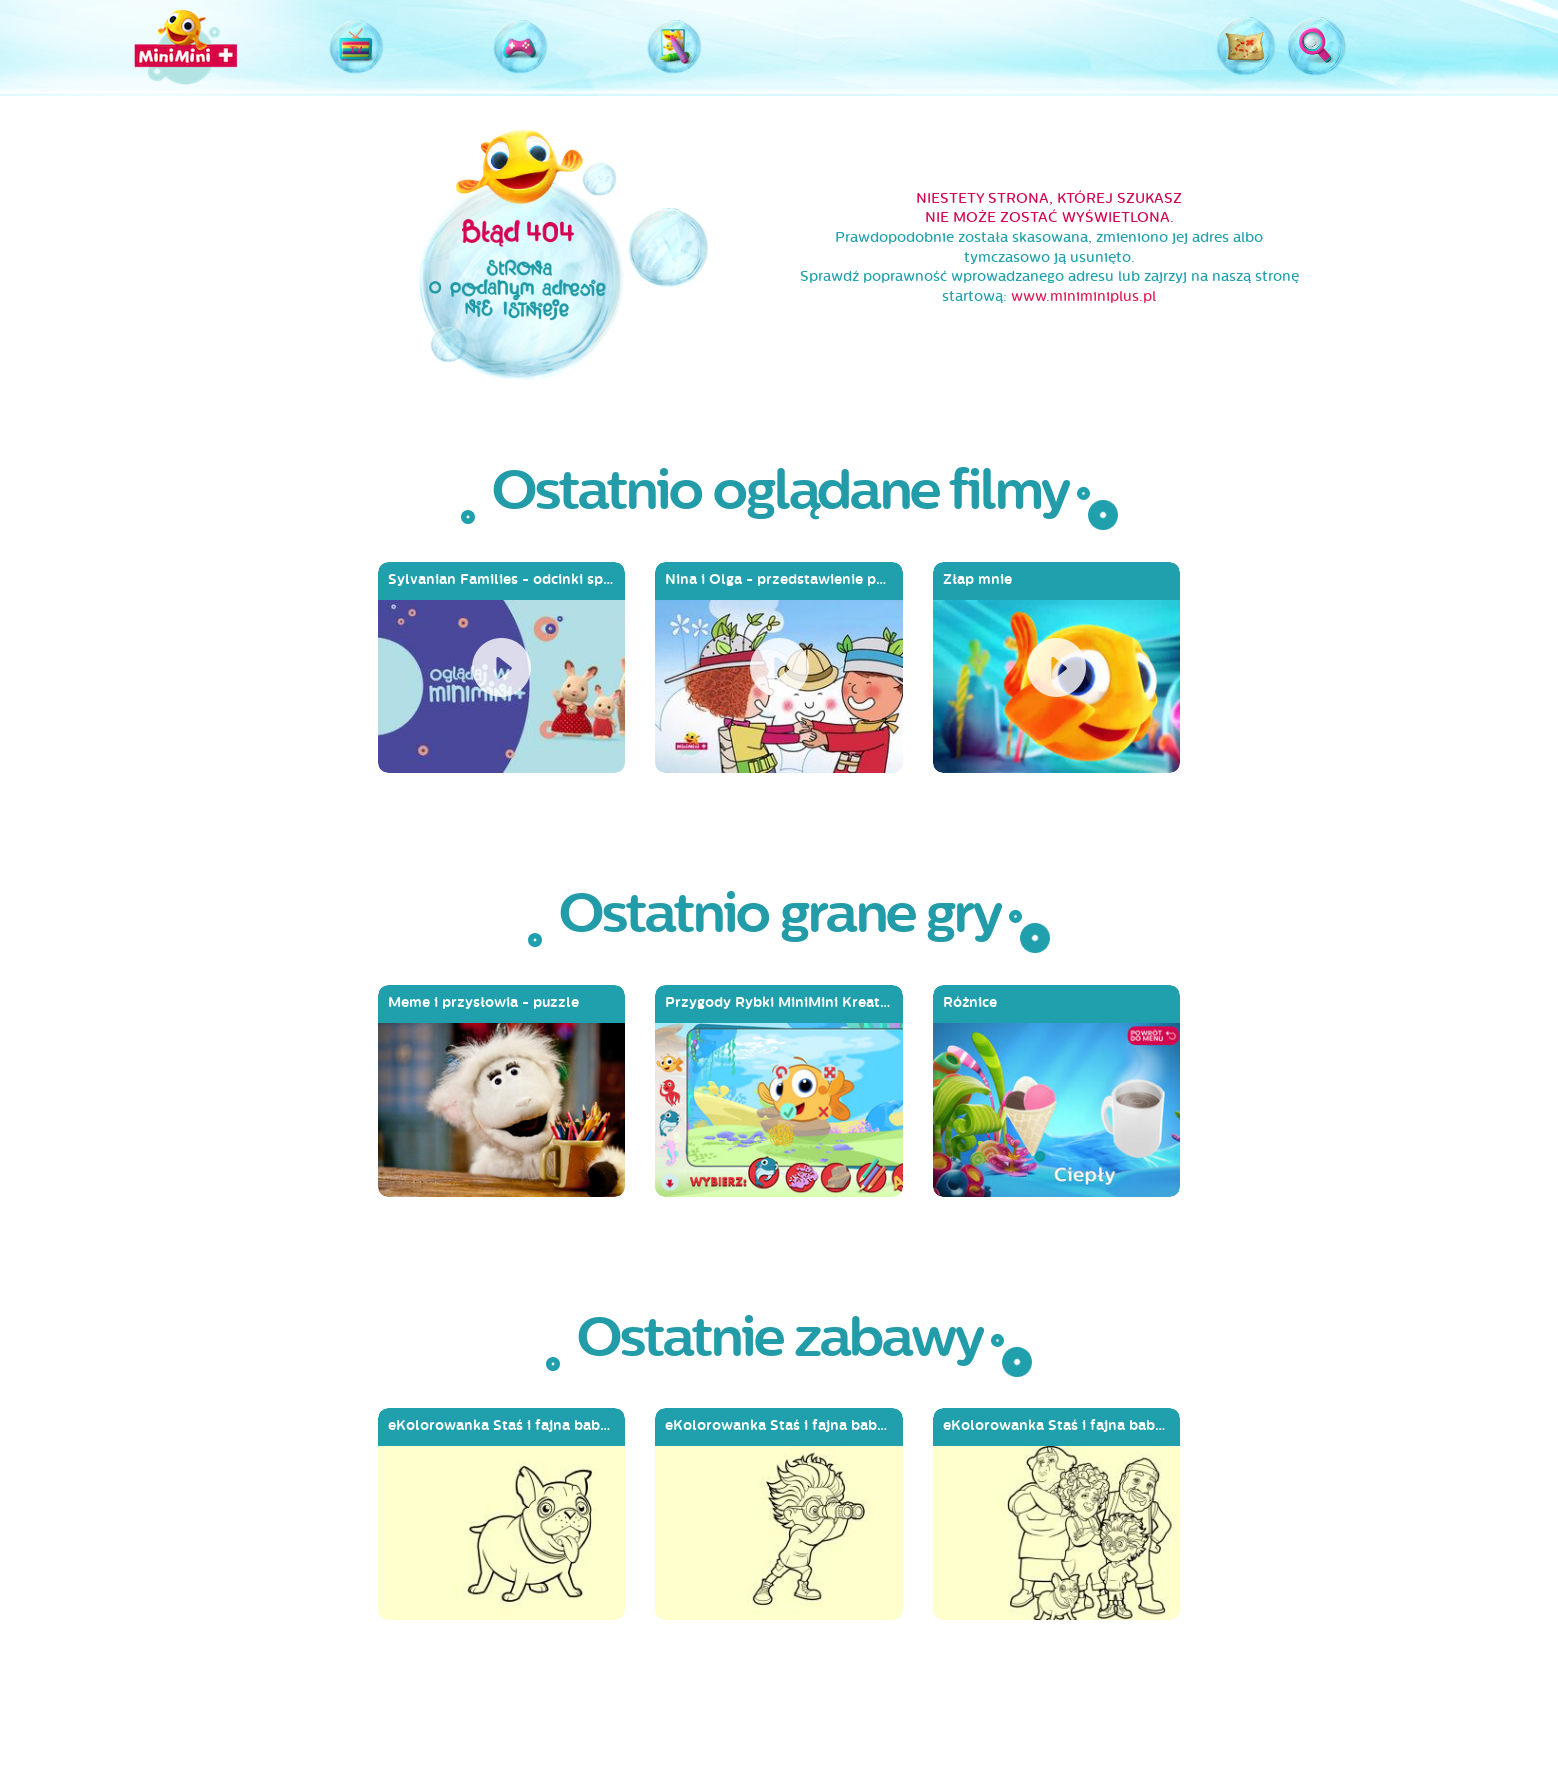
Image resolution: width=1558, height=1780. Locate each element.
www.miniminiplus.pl (1083, 296)
